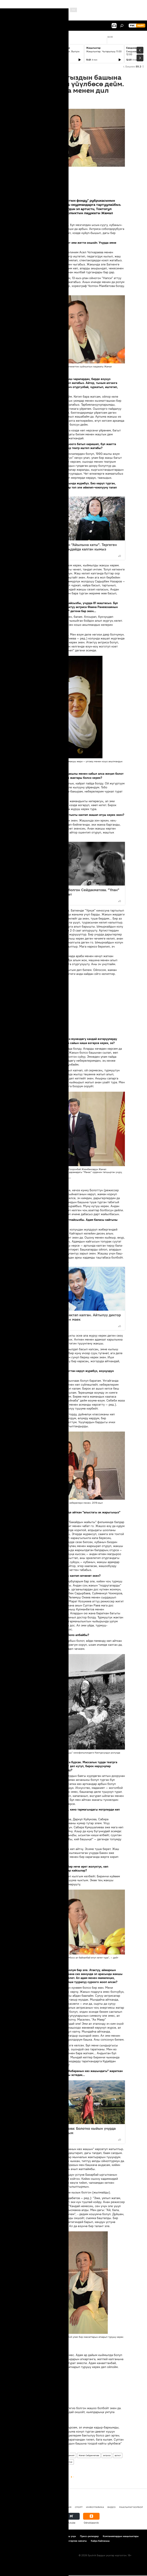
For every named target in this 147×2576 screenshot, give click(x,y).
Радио (38, 2507)
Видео (111, 2507)
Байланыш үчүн (67, 2536)
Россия (50, 2507)
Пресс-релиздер (89, 2536)
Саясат (26, 2507)
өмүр (70, 2462)
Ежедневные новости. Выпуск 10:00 (62, 53)
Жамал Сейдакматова (89, 2455)
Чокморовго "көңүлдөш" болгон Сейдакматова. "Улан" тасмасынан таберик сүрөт (72, 892)
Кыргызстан (55, 2455)
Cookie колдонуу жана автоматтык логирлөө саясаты (57, 2540)
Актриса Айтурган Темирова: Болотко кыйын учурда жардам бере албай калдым (71, 2130)
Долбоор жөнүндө (14, 2536)
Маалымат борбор (131, 2507)
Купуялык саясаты (14, 2540)
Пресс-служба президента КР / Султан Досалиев (47, 1178)
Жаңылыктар (30, 2455)
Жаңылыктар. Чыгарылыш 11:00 (104, 51)
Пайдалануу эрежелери (41, 2536)
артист (118, 2455)
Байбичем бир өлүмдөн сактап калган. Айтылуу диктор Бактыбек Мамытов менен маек (73, 1317)
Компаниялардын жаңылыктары (121, 2536)
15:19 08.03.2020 (31, 104)
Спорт (79, 2507)
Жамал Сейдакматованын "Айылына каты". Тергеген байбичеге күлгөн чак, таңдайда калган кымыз (71, 546)
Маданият (70, 2455)
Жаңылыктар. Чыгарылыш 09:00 (20, 53)
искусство (37, 2462)
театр (48, 2462)
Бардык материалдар (41, 193)
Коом (42, 2455)
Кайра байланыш (100, 2540)
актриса (107, 2455)
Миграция (65, 2507)
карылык (59, 2462)
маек (26, 2462)
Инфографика (95, 2507)
